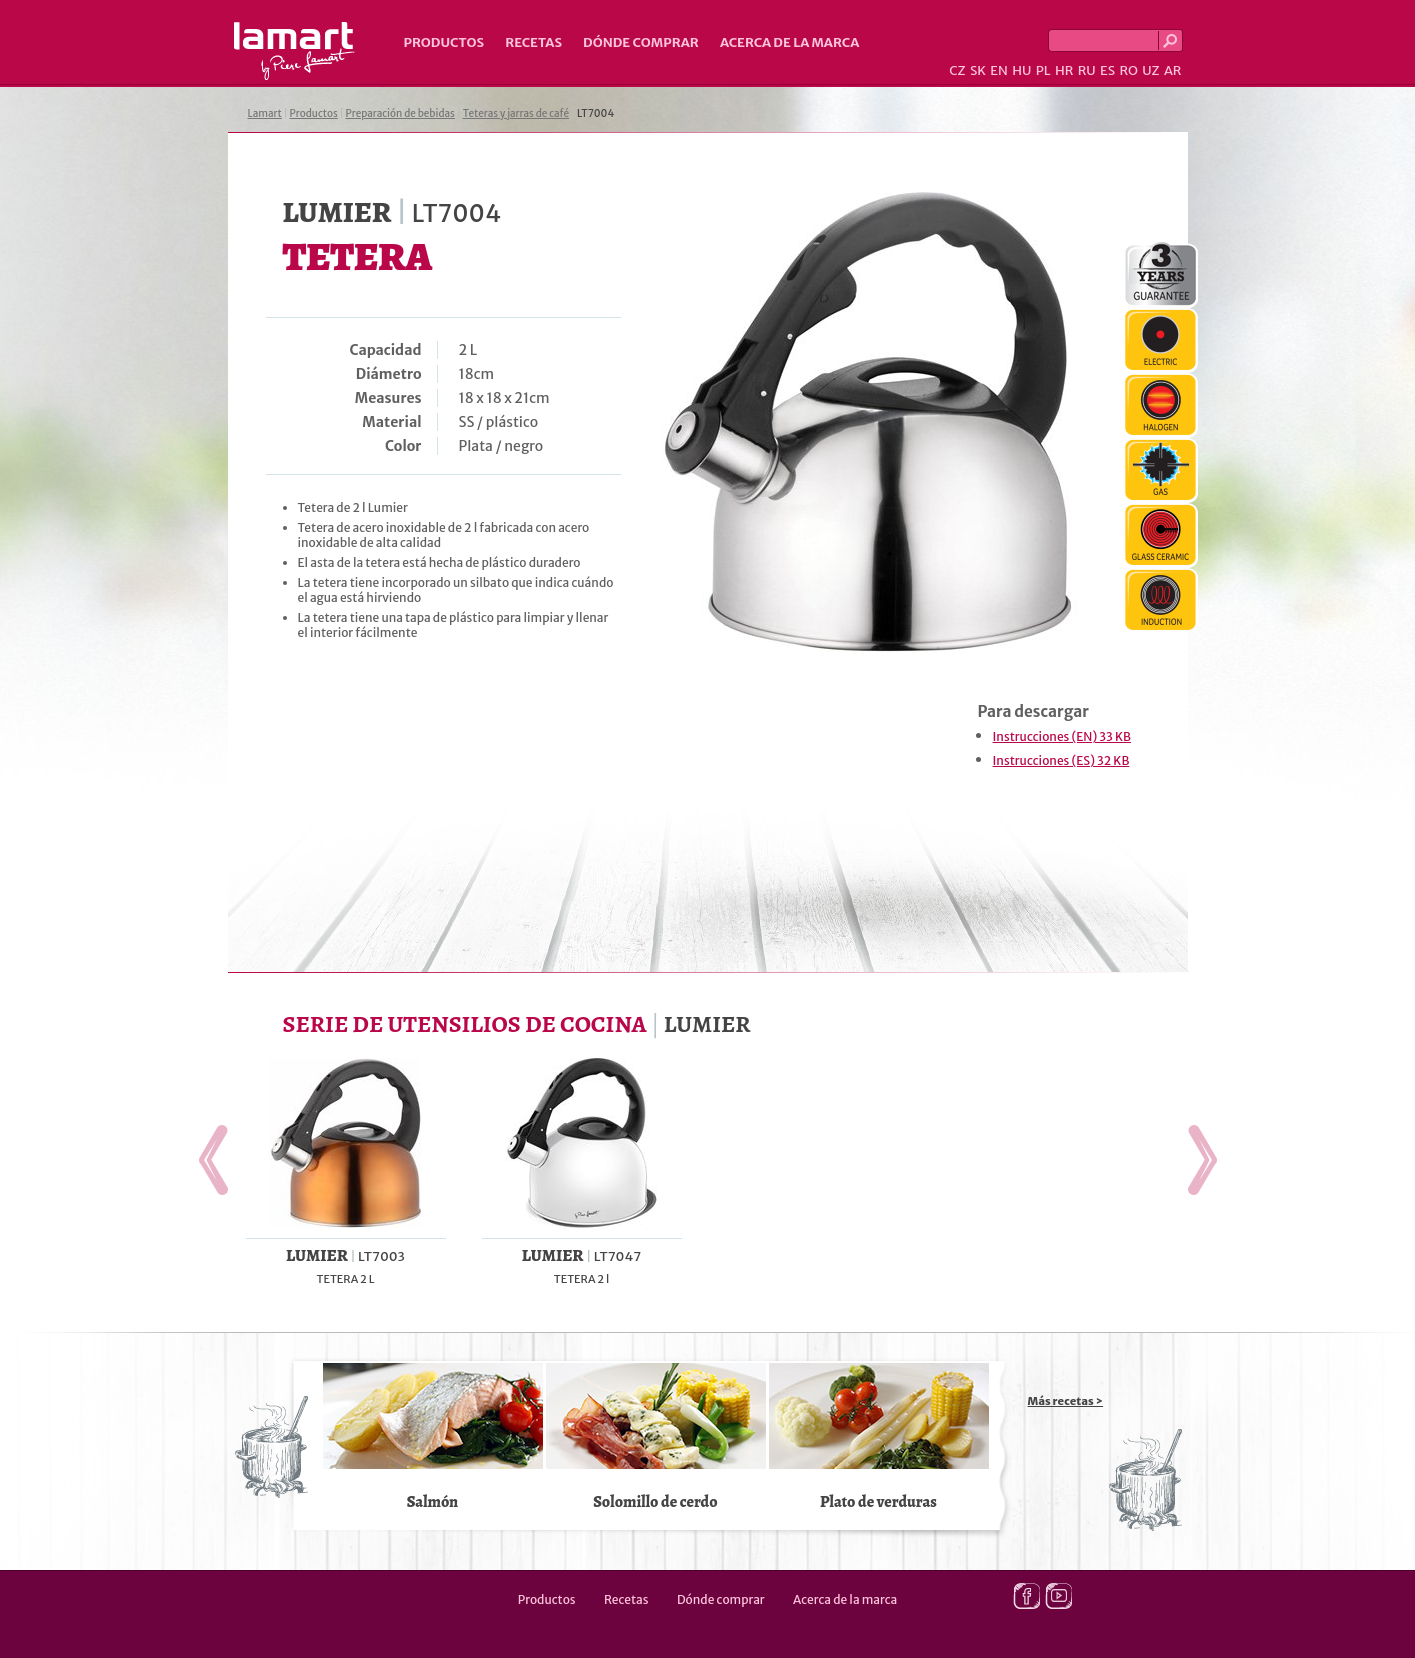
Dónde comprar (641, 42)
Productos (444, 42)
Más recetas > (1066, 1401)
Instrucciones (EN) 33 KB (1062, 736)
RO (1128, 70)
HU (1021, 70)
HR (1064, 70)
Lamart (294, 51)
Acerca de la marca (789, 42)
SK (978, 70)
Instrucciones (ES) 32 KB (1061, 760)
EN (999, 70)
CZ (957, 70)
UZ (1150, 70)
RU (1087, 70)
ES (1107, 70)
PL (1043, 70)
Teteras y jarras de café (516, 113)
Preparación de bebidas (400, 113)
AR (1173, 70)
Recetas (533, 42)
